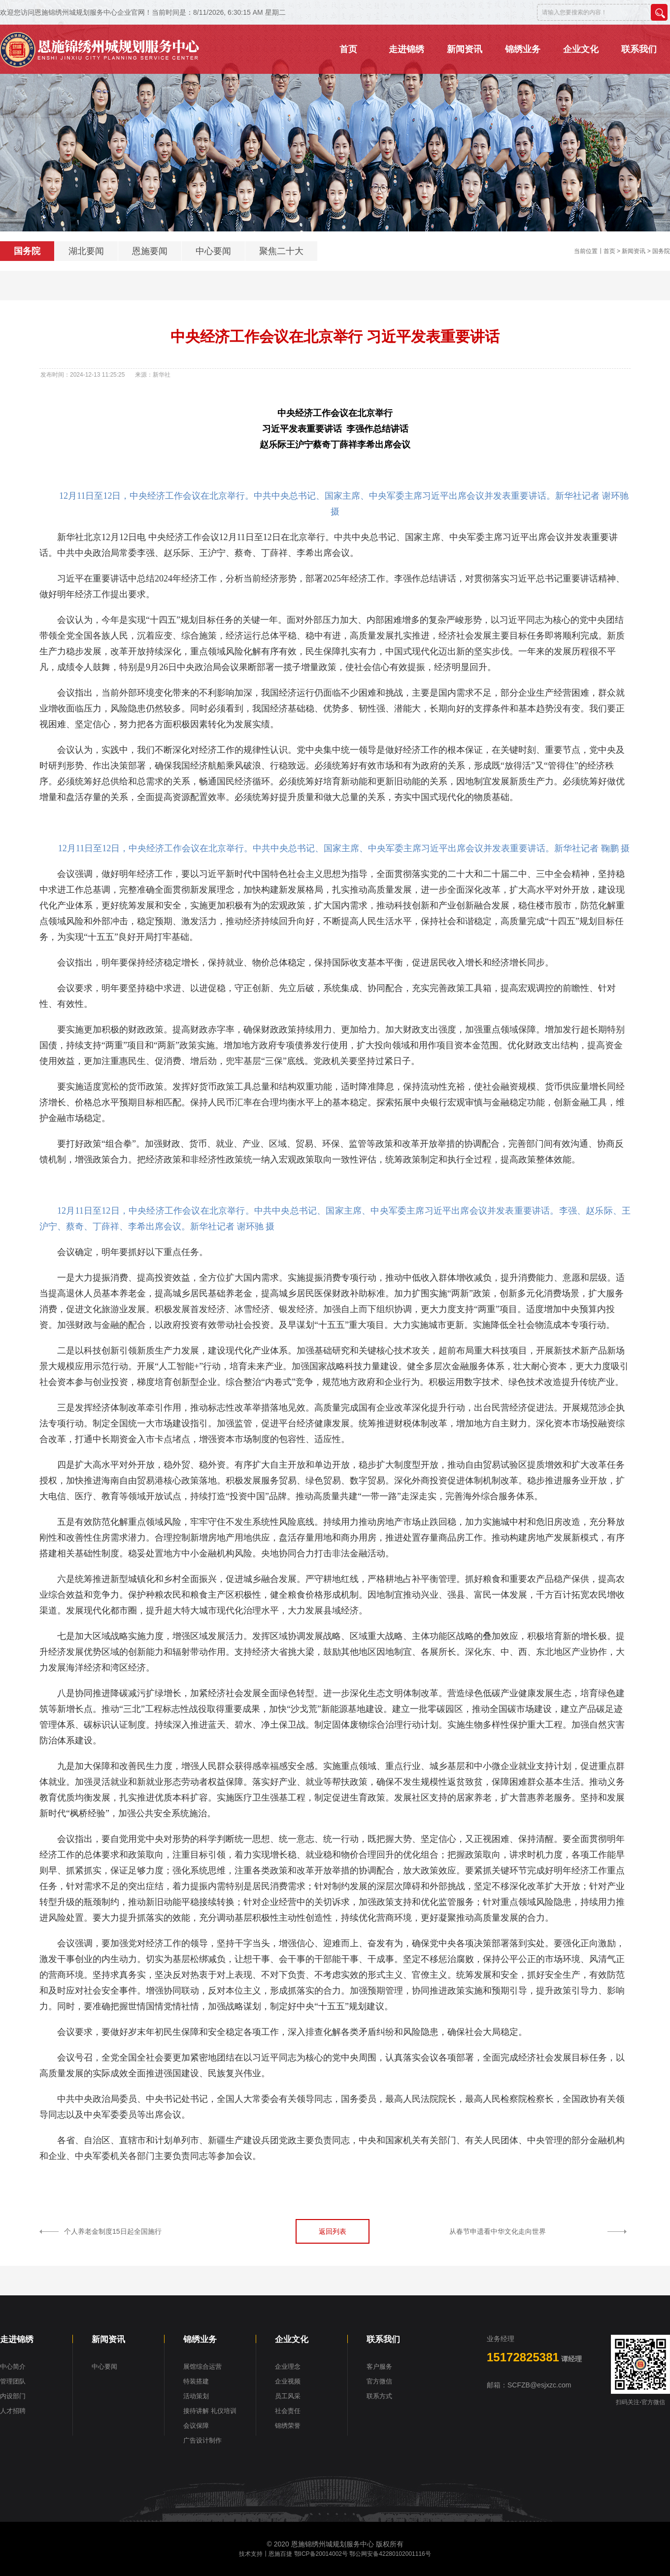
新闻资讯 (633, 251)
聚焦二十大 (281, 251)
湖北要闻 (86, 251)
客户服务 (379, 2366)
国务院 (27, 251)
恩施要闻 (150, 251)
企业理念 (288, 2366)
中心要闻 (213, 251)
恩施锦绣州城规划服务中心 (332, 2544)
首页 (609, 251)
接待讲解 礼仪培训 (209, 2411)
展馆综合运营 (202, 2366)
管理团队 (13, 2381)
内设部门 (13, 2396)
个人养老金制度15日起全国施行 (113, 2231)
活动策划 (196, 2396)
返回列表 (332, 2231)
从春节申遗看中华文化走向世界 (497, 2231)
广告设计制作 (202, 2440)
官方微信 (379, 2381)
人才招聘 (13, 2411)
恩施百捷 (280, 2553)
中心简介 (13, 2366)
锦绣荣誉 (288, 2425)
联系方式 (379, 2396)
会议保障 (196, 2425)
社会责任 (288, 2411)
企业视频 (288, 2381)
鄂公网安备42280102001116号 (390, 2553)
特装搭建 (196, 2381)
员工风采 (288, 2396)
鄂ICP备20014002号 (321, 2553)
